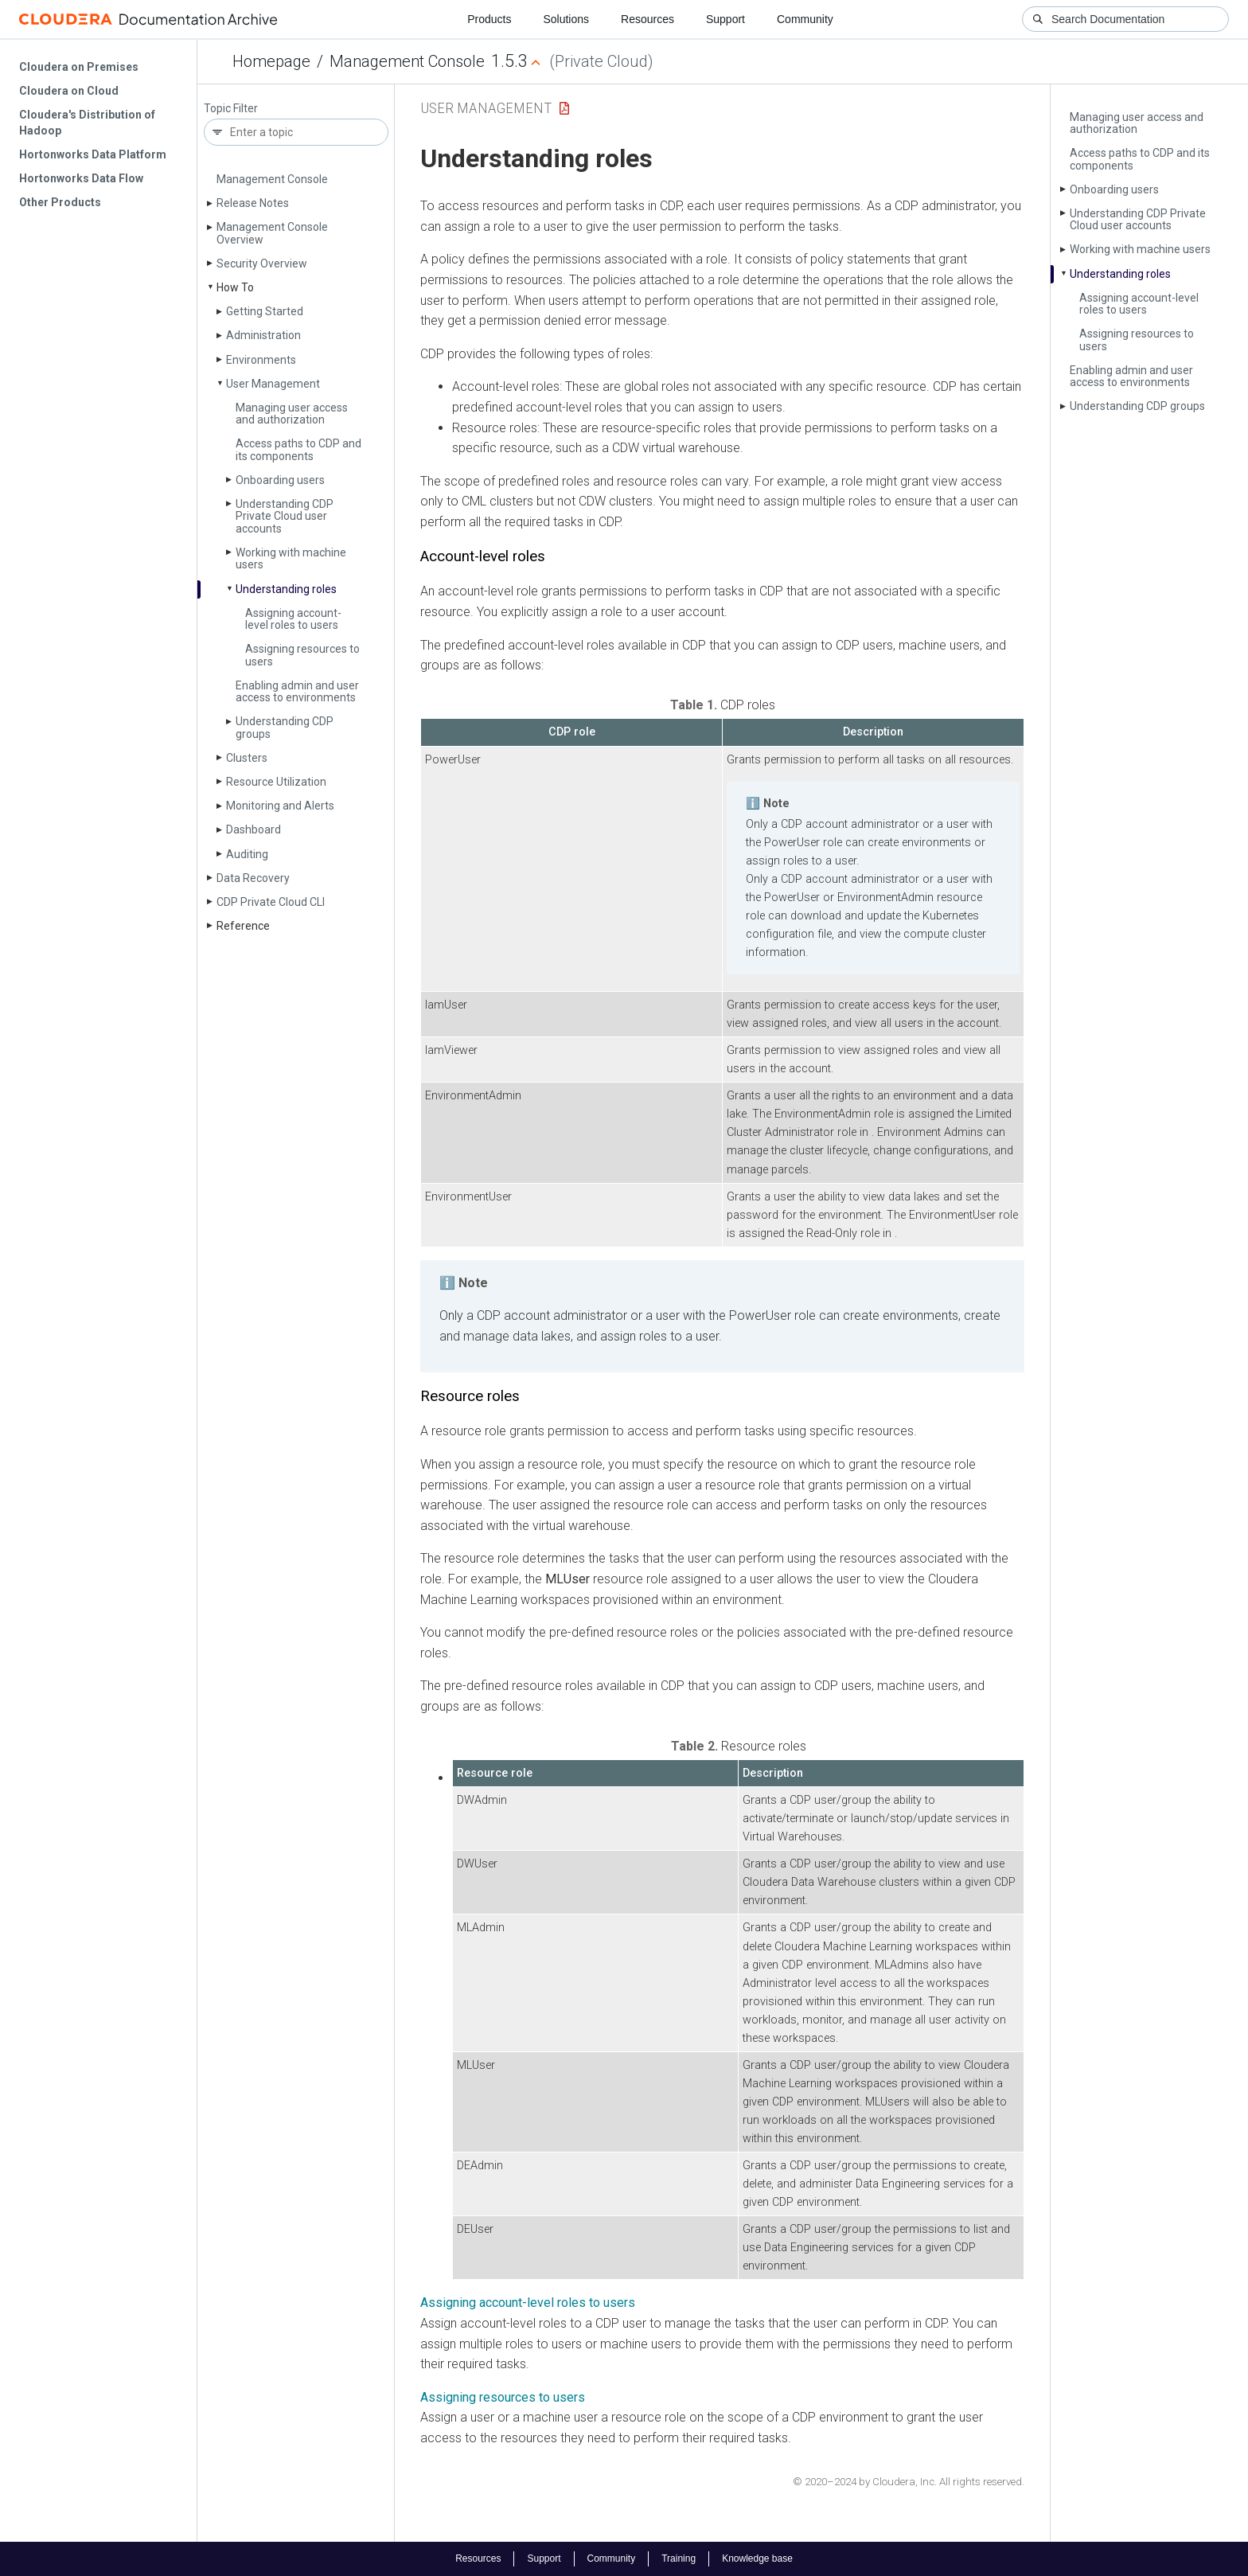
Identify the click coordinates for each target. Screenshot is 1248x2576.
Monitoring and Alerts (280, 805)
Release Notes (252, 203)
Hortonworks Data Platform (92, 154)
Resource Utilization (276, 781)
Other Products (60, 202)
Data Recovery (253, 878)
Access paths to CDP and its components (298, 449)
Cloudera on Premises (78, 66)
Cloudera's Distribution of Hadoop (87, 122)
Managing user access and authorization (292, 413)
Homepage (271, 61)
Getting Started (264, 311)
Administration (263, 335)
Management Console (407, 61)
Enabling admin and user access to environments (297, 691)
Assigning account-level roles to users (293, 619)
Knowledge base (757, 2558)
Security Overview (261, 263)
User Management (273, 383)
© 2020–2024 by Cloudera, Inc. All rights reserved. (908, 2482)
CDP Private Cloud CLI (270, 902)
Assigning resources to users (302, 654)
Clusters (246, 757)
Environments (261, 359)
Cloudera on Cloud (69, 90)
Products (489, 19)
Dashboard (253, 829)
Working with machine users (291, 558)
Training (678, 2558)
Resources (647, 19)
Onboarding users (280, 480)
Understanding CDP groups (284, 727)
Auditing (247, 854)
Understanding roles (286, 589)
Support (725, 19)
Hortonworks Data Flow (81, 178)
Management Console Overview (272, 233)
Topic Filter (231, 109)
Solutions (566, 19)
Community (805, 19)
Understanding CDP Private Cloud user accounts (284, 516)
